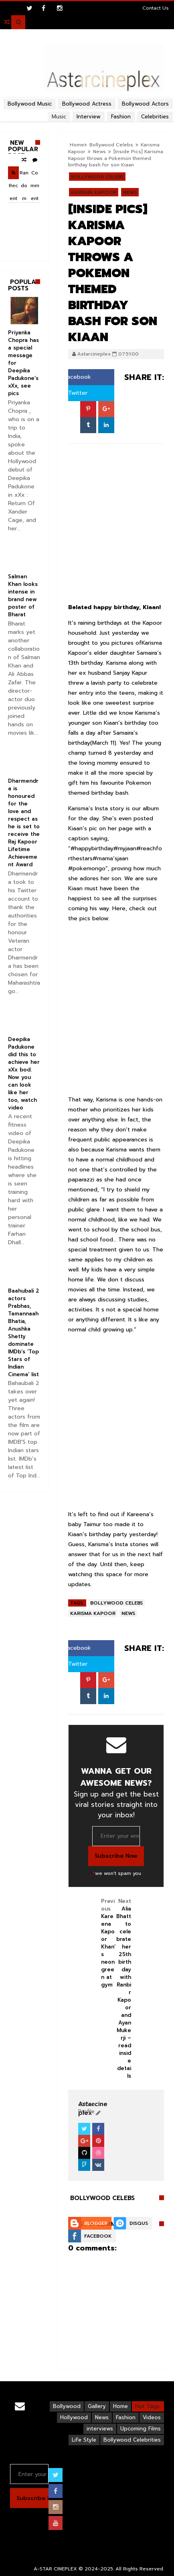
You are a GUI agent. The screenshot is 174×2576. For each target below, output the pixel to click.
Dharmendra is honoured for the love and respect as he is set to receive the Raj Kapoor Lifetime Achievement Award (24, 822)
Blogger (95, 2223)
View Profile (87, 2107)
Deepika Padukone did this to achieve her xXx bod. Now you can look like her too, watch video (24, 1073)
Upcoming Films (140, 2428)
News (130, 192)
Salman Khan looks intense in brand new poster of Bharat (23, 595)
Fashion (126, 2417)
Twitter (74, 393)
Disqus (138, 2223)
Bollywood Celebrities (132, 2440)
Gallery (97, 2406)
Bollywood (67, 2406)
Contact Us (155, 8)
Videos (152, 2417)
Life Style (84, 2440)
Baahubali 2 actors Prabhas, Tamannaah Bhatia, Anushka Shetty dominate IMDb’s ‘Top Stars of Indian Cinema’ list (23, 1332)
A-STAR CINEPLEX (55, 2568)
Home (120, 2406)
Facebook (74, 377)
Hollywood (74, 2417)
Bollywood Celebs (97, 176)
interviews (100, 2428)
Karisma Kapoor (93, 192)
